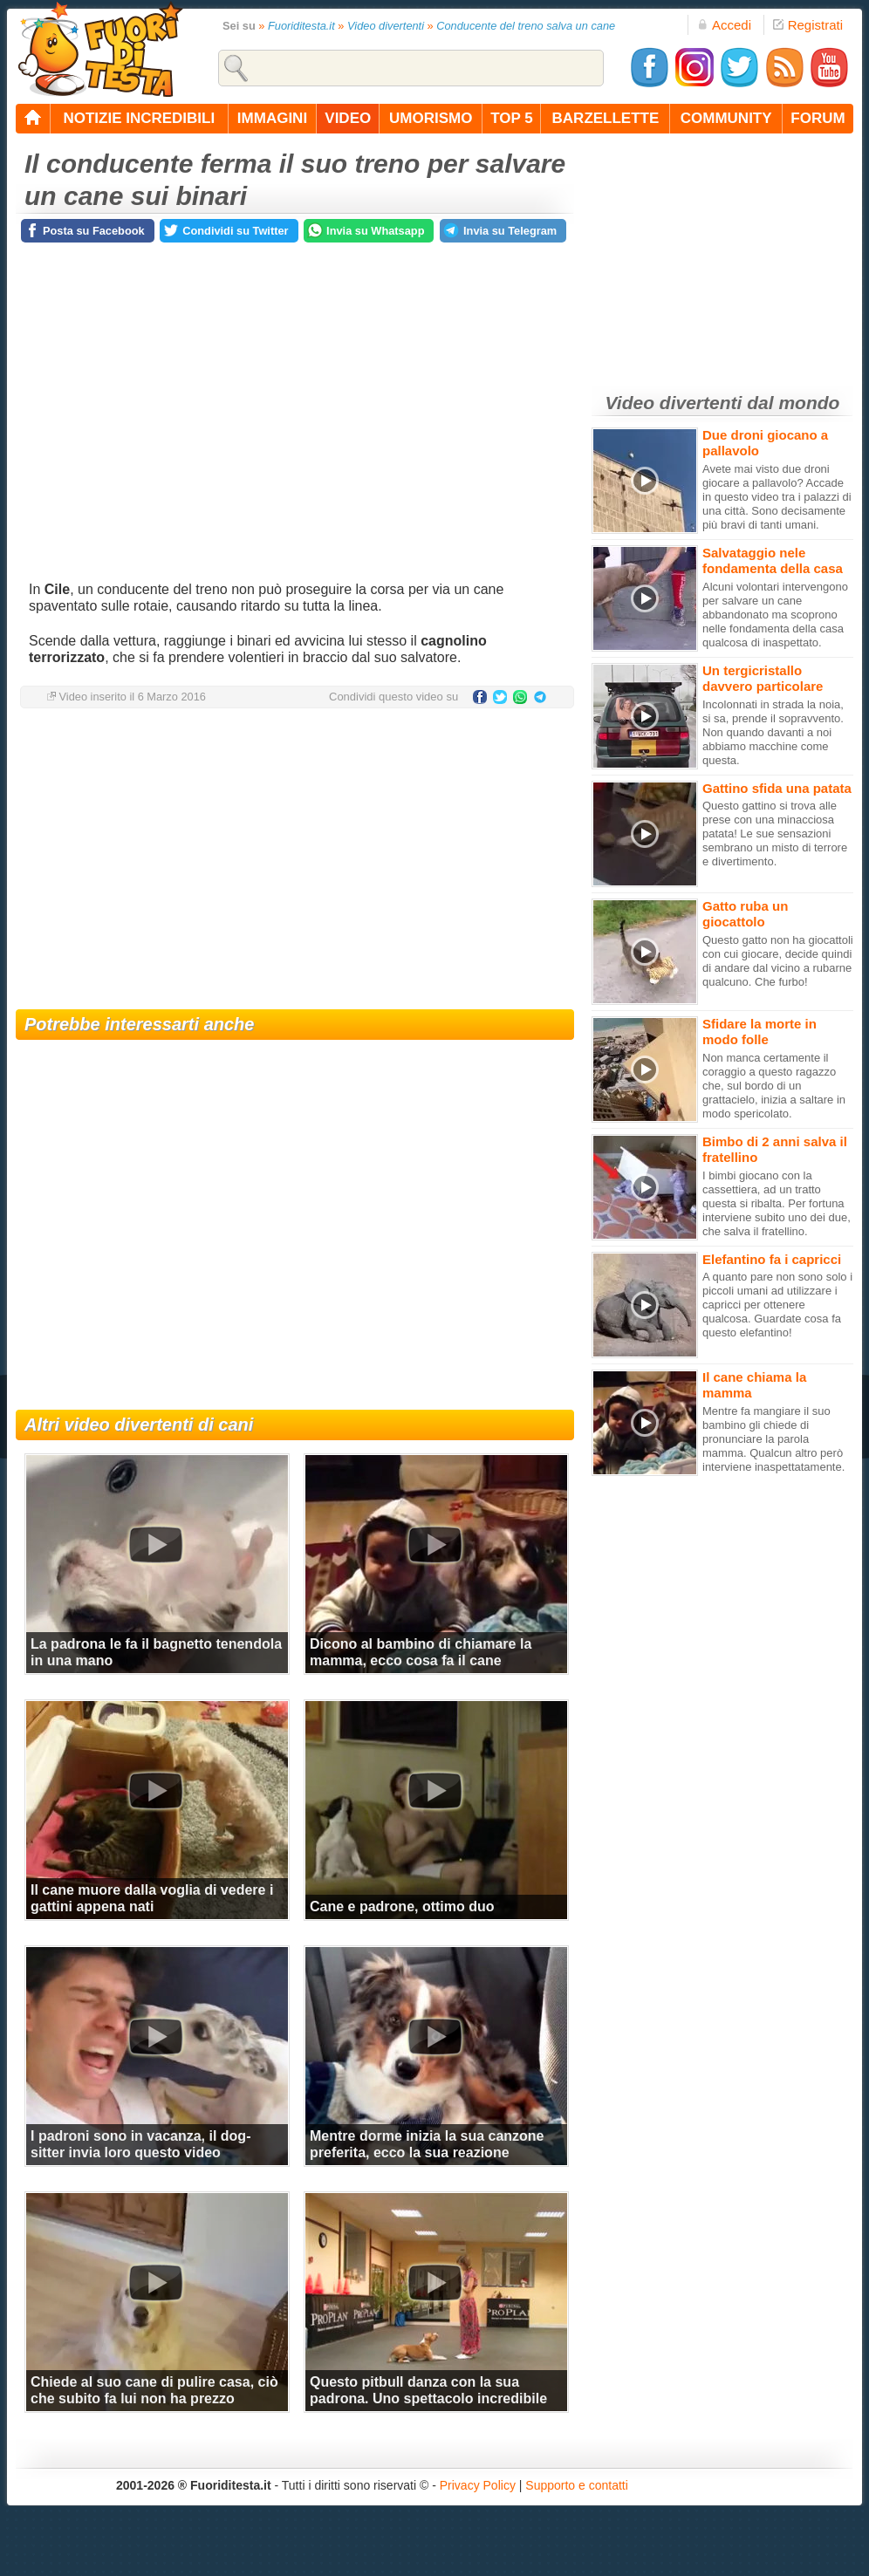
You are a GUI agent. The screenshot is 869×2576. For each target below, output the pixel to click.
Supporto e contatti (576, 2485)
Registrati (808, 24)
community (726, 118)
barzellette (606, 118)
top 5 (511, 118)
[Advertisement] (295, 861)
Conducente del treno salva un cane (525, 25)
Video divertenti (385, 25)
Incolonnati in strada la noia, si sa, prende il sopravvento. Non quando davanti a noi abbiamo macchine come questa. (773, 732)
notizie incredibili (139, 118)
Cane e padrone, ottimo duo (402, 1906)
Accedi (724, 24)
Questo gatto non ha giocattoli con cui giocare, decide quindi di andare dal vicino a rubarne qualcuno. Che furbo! (777, 960)
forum (817, 118)
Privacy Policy (478, 2485)
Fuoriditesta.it (301, 25)
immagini (272, 118)
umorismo (430, 118)
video (348, 118)
